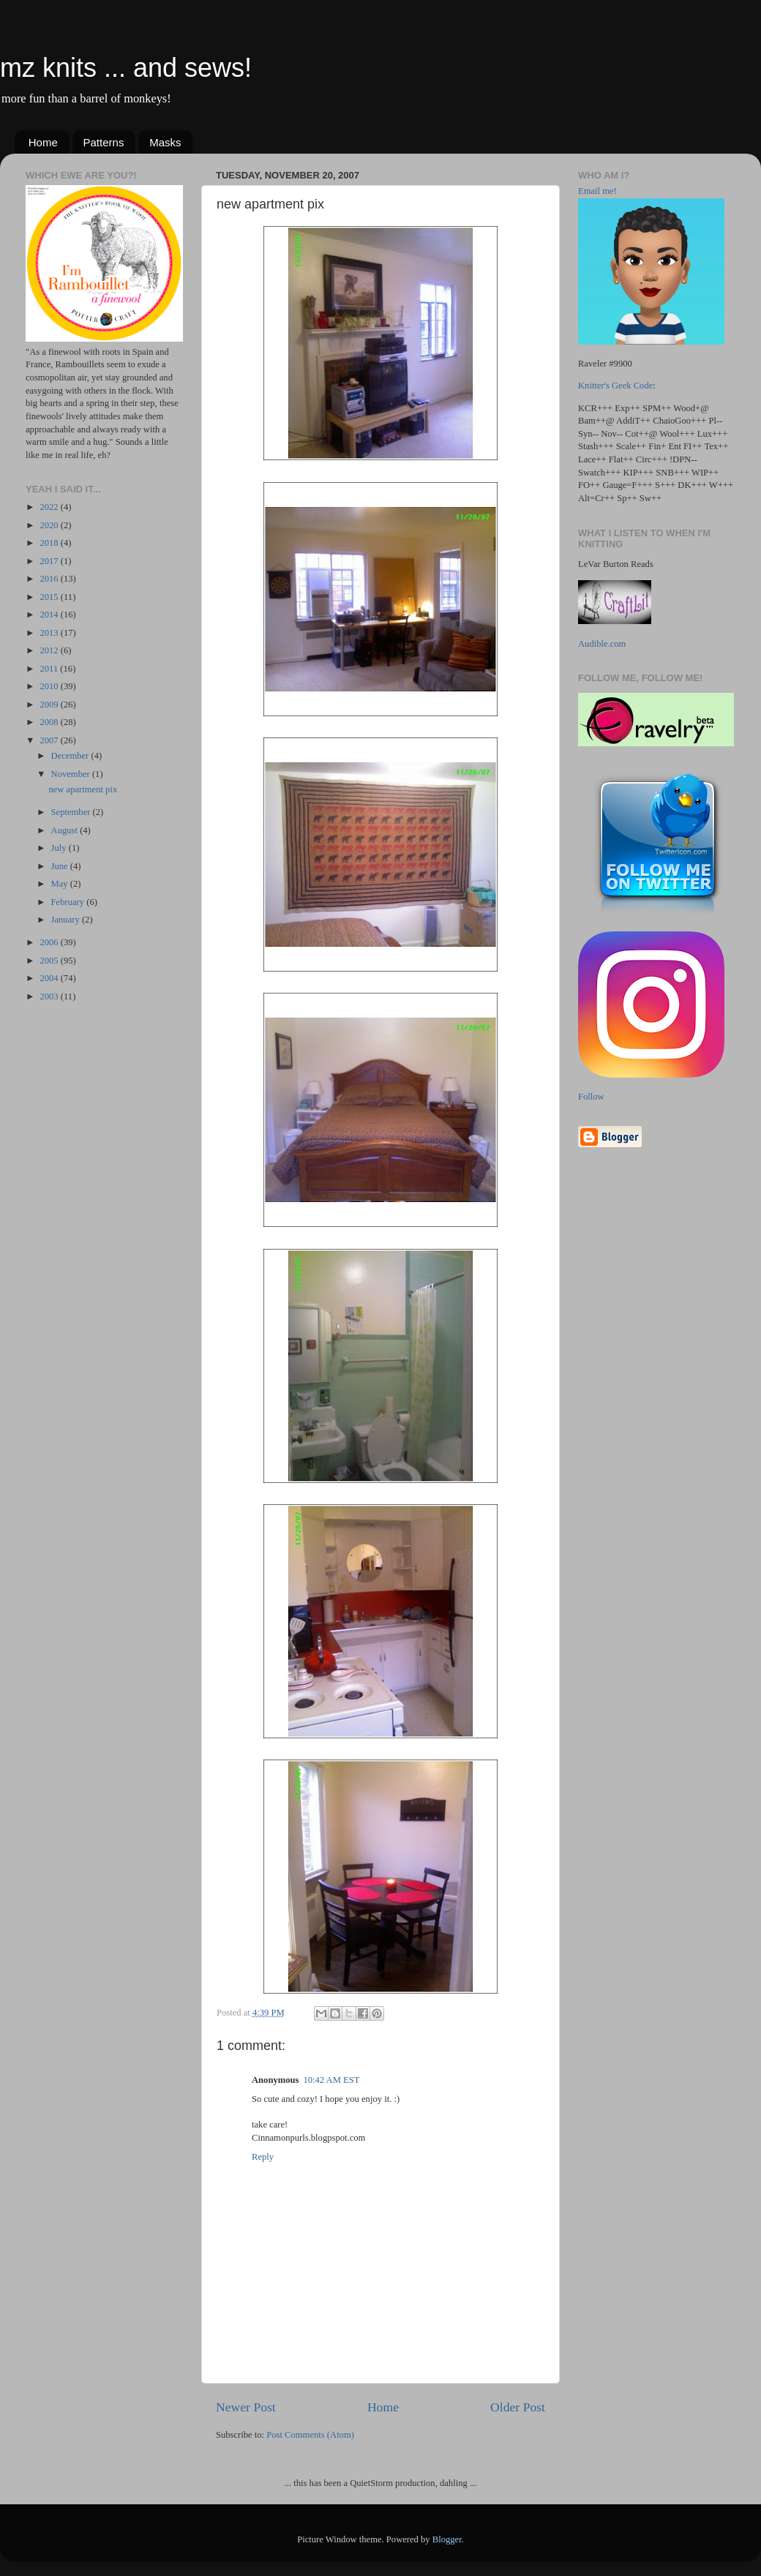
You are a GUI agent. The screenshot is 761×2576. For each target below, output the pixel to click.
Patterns (103, 142)
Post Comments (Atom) (310, 2435)
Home (43, 142)
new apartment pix (82, 789)
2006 (50, 942)
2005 (50, 960)
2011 (50, 669)
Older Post (517, 2407)
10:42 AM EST (331, 2080)
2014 (50, 614)
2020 (50, 525)
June (60, 866)
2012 (50, 650)
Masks (165, 142)
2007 (50, 740)
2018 (50, 543)
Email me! (597, 191)
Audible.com (602, 644)
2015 (50, 597)
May (60, 884)
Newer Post (246, 2407)
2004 (50, 978)
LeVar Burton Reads (615, 564)
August (65, 830)
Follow (591, 1097)
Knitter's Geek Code (615, 385)
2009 (50, 704)
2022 (50, 507)
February (69, 902)
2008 (50, 722)
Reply (263, 2157)
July (60, 848)
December (71, 756)
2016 (50, 579)
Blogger (447, 2539)
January (66, 920)
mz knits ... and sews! (126, 68)
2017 (50, 561)
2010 (50, 686)
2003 (50, 996)
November (71, 774)
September (72, 812)
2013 (50, 633)
